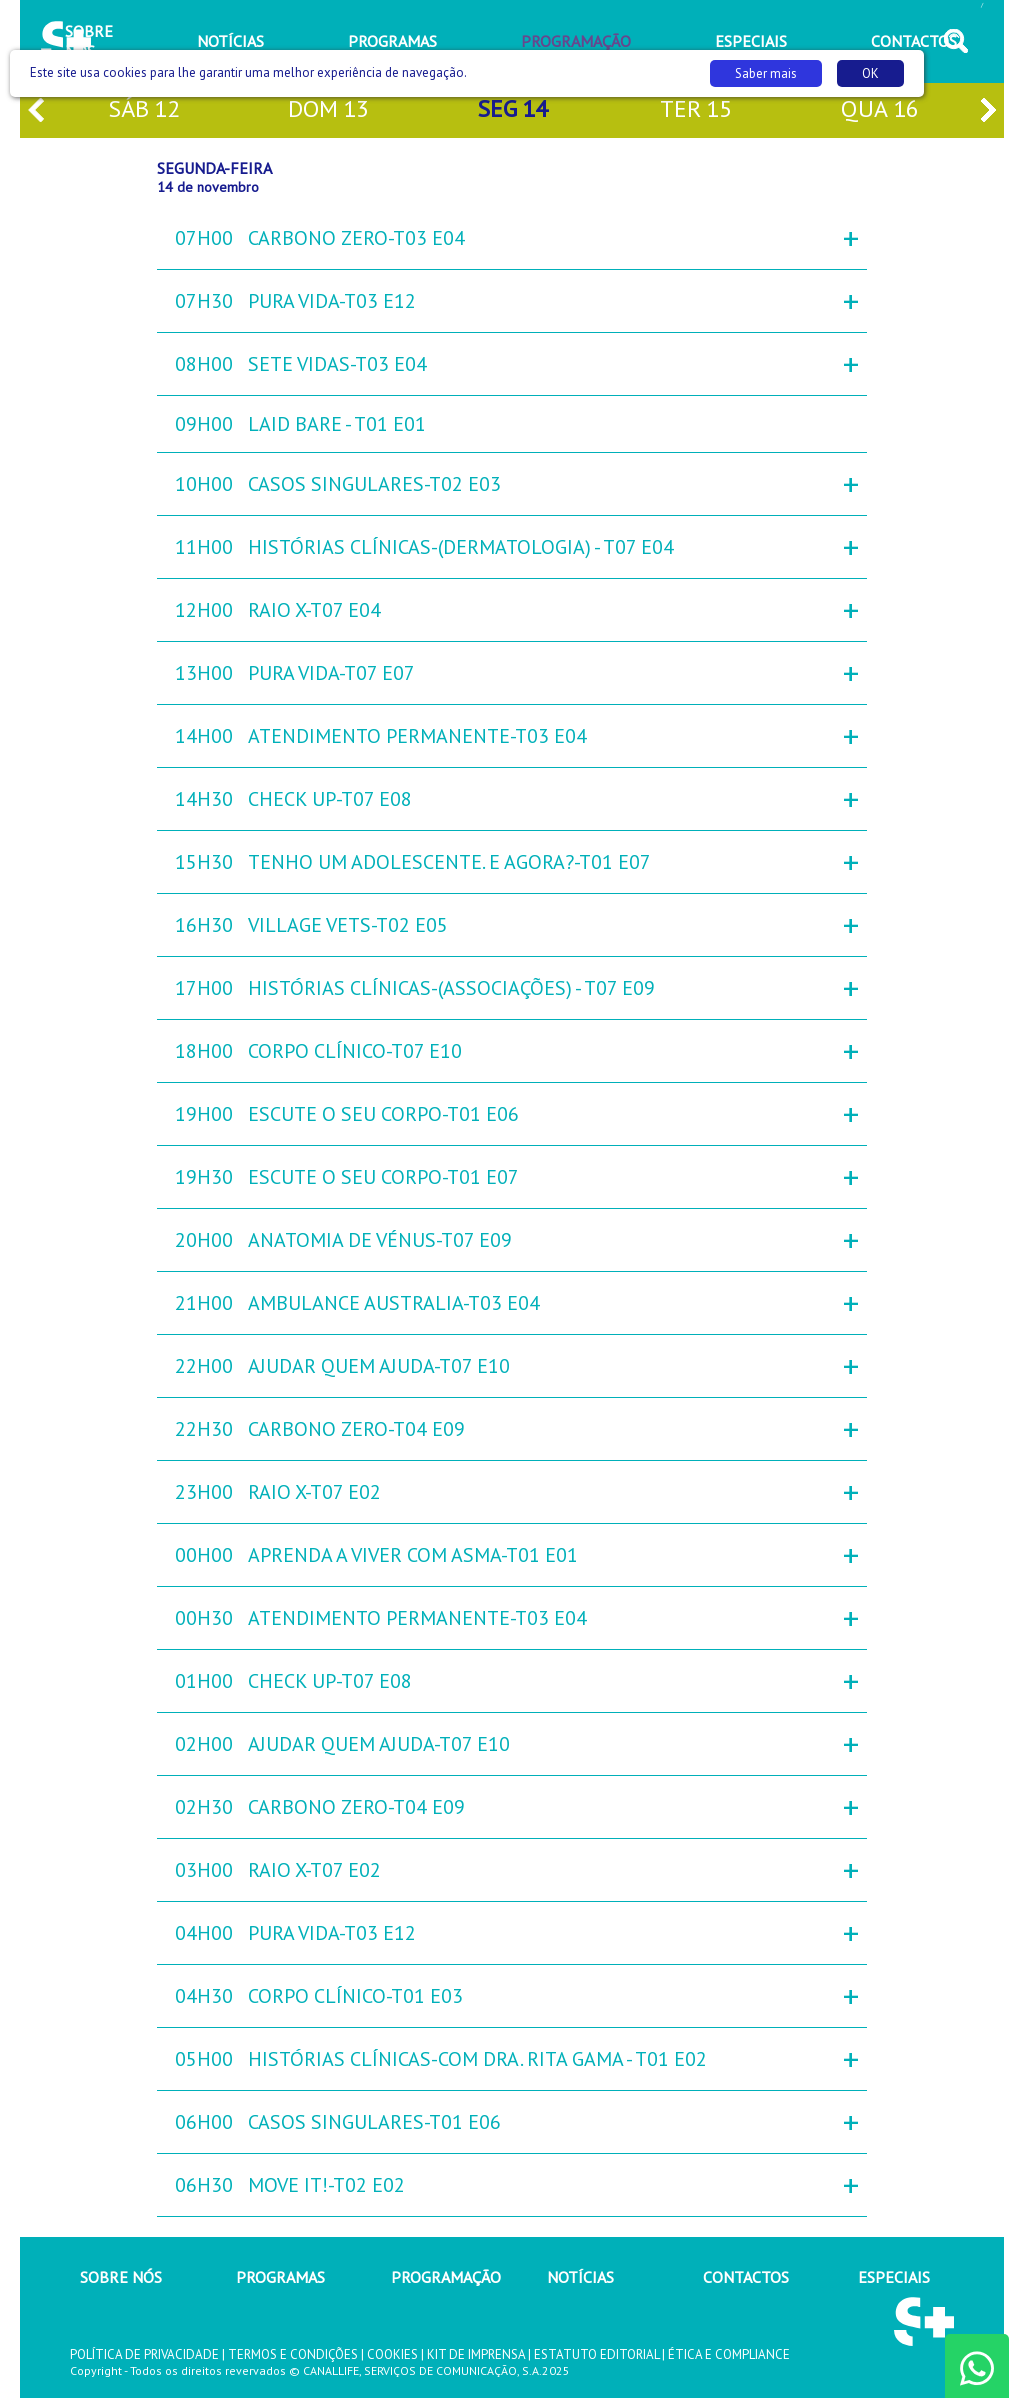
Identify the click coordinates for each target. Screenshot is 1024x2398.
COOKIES (392, 2354)
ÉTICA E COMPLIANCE (729, 2354)
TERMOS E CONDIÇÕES (293, 2354)
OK (870, 73)
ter (696, 110)
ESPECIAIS (894, 2277)
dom (328, 110)
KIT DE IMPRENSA (476, 2354)
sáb (144, 110)
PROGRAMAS (280, 2277)
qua (880, 110)
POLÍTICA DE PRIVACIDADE (144, 2354)
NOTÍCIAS (580, 2277)
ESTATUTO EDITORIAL (596, 2354)
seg (512, 110)
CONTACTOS (746, 2277)
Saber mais (766, 73)
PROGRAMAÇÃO (446, 2277)
